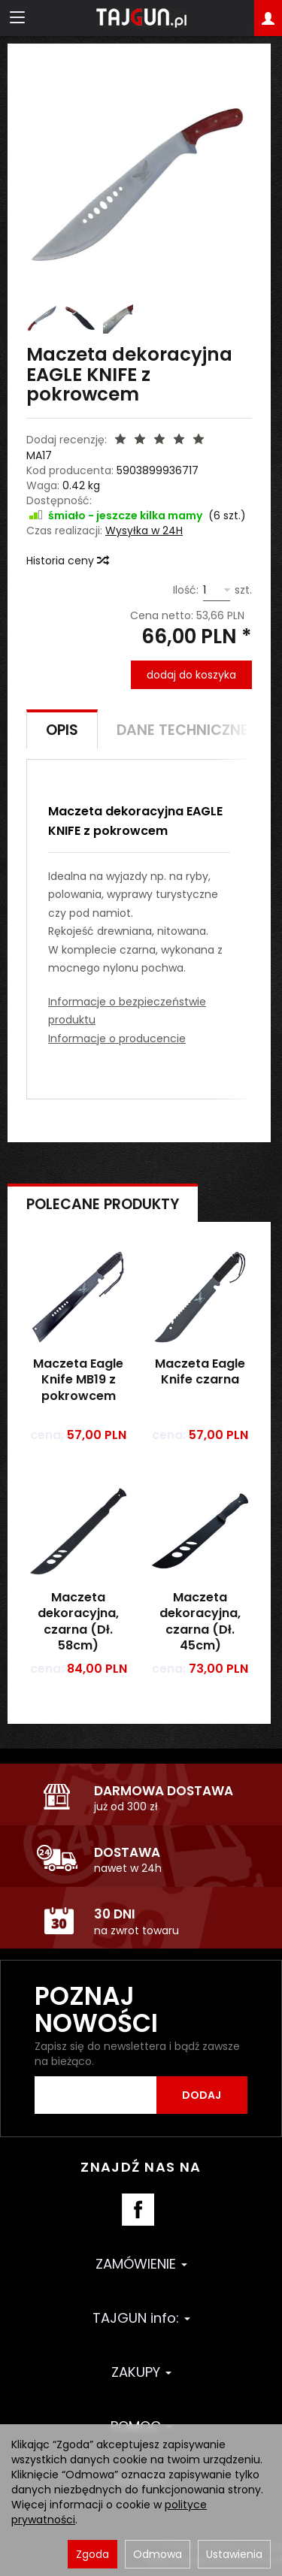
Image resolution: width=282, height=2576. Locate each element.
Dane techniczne (182, 730)
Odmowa (157, 2554)
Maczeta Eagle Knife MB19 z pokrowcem (78, 1379)
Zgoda (92, 2554)
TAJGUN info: (141, 2317)
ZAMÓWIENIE (141, 2263)
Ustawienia (234, 2554)
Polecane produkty (102, 1204)
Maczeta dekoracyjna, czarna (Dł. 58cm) (78, 1622)
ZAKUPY (141, 2372)
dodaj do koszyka (191, 674)
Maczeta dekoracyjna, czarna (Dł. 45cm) (200, 1622)
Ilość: (186, 589)
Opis (62, 730)
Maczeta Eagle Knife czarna (200, 1372)
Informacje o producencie (117, 1038)
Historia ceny (67, 560)
